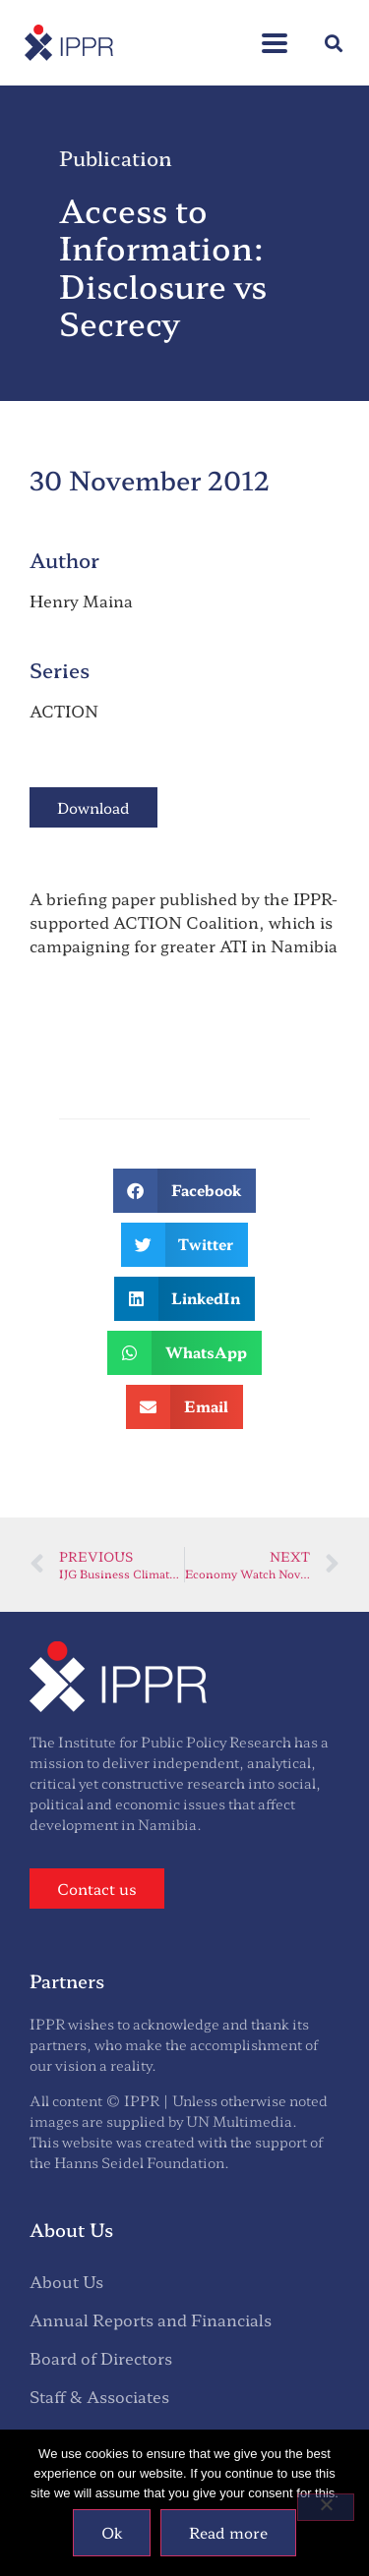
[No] (325, 2507)
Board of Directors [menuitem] (101, 2358)
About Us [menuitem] (66, 2281)
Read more (228, 2532)
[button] (274, 33)
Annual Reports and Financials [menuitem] (151, 2319)
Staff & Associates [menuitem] (99, 2396)
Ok (111, 2532)
